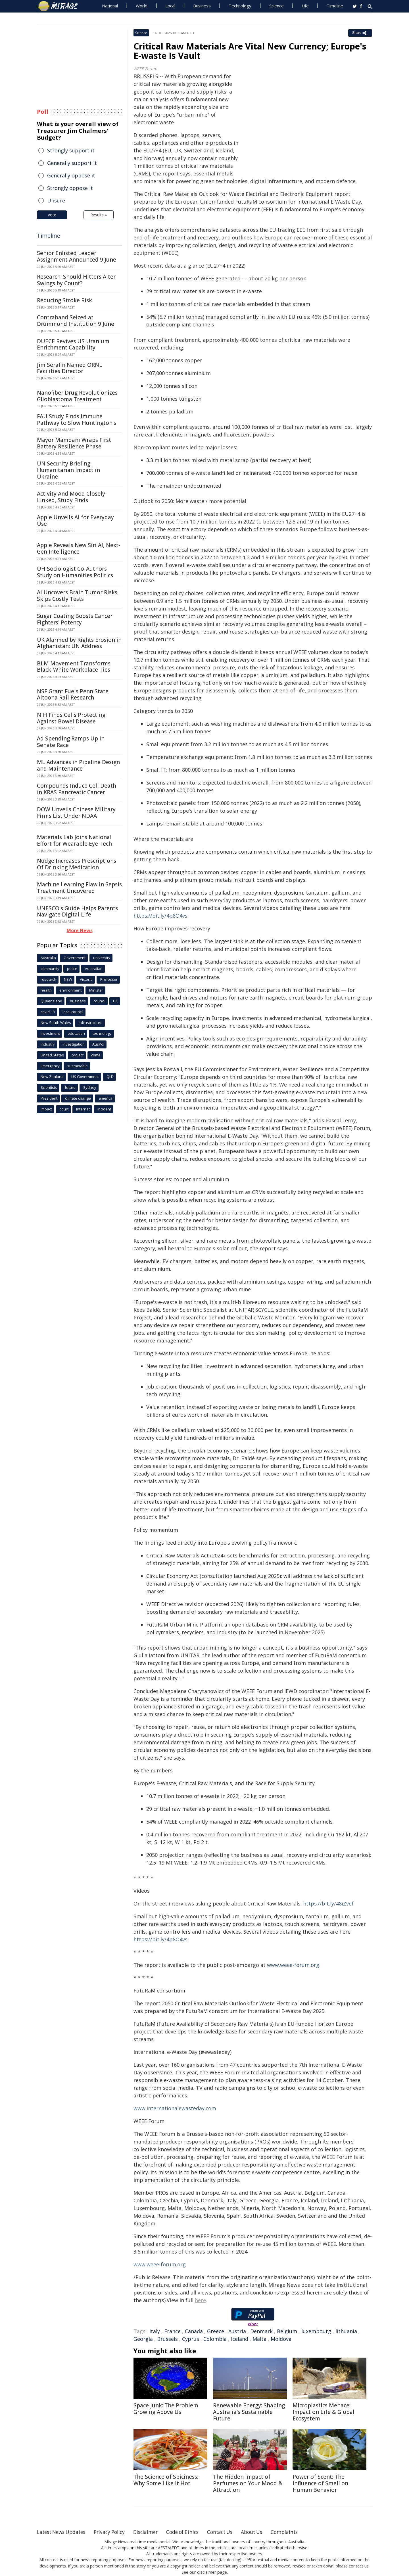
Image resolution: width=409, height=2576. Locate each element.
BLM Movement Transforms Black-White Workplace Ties (73, 667)
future (70, 1087)
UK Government (85, 1076)
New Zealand (52, 1076)
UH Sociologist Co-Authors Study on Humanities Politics (75, 572)
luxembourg (316, 2331)
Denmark (261, 2331)
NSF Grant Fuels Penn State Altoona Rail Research (72, 695)
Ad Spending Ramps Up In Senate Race (71, 742)
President (49, 1098)
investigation (73, 1044)
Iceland (239, 2338)
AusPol (98, 1044)
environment (70, 990)
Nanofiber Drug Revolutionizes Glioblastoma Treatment (77, 396)
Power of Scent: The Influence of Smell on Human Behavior (320, 2483)
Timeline (335, 6)
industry (48, 1044)
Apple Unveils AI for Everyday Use (75, 520)
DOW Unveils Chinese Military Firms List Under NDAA (76, 813)
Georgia (143, 2338)
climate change (78, 1098)
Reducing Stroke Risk (64, 300)
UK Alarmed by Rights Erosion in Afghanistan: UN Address (79, 643)
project (78, 1055)
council (99, 1000)
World (141, 6)
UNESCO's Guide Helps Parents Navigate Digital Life (77, 911)
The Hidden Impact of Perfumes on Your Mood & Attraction (247, 2483)
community (50, 968)
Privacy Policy (114, 2532)
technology (102, 1033)
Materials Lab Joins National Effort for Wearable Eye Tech (74, 840)
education (76, 1033)
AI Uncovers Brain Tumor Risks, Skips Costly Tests (78, 596)
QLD (110, 1076)
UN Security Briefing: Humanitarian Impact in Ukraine (68, 470)
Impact (46, 1109)
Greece (215, 2331)
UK (115, 1000)
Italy (154, 2331)
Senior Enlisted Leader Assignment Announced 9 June (76, 256)
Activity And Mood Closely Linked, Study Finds (71, 497)
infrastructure (91, 1022)
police (72, 968)
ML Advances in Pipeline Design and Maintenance (78, 765)
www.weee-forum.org (293, 1965)
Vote (52, 215)
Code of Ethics (191, 2532)
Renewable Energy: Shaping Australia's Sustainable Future (249, 2412)
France (172, 2331)
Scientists (49, 1087)
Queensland (51, 1000)
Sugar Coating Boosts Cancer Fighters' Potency (74, 619)
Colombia (215, 2338)
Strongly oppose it (70, 188)
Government (74, 957)
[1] (244, 2559)
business (78, 1000)
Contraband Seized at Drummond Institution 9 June (75, 321)
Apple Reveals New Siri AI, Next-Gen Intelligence (78, 548)
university (101, 957)
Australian (94, 968)
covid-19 (48, 1011)
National (110, 6)
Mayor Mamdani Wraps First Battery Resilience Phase (74, 443)
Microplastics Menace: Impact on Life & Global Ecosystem (323, 2412)
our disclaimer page (208, 2571)
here (200, 2300)
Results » (98, 215)
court (64, 1109)
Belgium (287, 2331)
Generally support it (72, 163)
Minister (96, 990)
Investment (50, 1033)
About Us (264, 2532)
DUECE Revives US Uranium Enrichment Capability (73, 344)
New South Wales (56, 1022)
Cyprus (190, 2338)
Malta (259, 2338)
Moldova (281, 2338)
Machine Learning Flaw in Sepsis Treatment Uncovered (79, 888)
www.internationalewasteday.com (174, 2108)
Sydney (89, 1087)
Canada (194, 2331)
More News (80, 930)
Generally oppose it (71, 175)
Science (276, 6)
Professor (109, 979)
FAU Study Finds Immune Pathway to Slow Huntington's (76, 420)
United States (52, 1055)
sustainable (77, 1065)
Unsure (56, 200)
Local (170, 6)
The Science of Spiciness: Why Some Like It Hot (165, 2480)
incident (104, 1109)
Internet (83, 1109)
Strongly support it (71, 150)
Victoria (86, 979)
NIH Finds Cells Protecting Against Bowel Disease (71, 718)
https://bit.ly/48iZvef (328, 1903)
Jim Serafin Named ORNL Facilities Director (69, 368)
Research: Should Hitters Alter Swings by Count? (76, 280)
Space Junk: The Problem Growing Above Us (165, 2409)
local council (72, 1011)
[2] (248, 2559)
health (46, 990)
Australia (48, 957)
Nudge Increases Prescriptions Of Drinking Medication (76, 864)
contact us (358, 2565)
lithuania (346, 2331)
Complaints (299, 2532)
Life (305, 6)
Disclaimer (153, 2532)
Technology (240, 6)
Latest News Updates (63, 2532)
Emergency (50, 1065)
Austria (237, 2331)
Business (202, 6)
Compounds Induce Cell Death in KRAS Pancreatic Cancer (76, 789)
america (105, 1098)
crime (96, 1055)
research (48, 979)
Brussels (167, 2338)
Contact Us (231, 2532)
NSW (68, 979)
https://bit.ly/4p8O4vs (160, 915)
